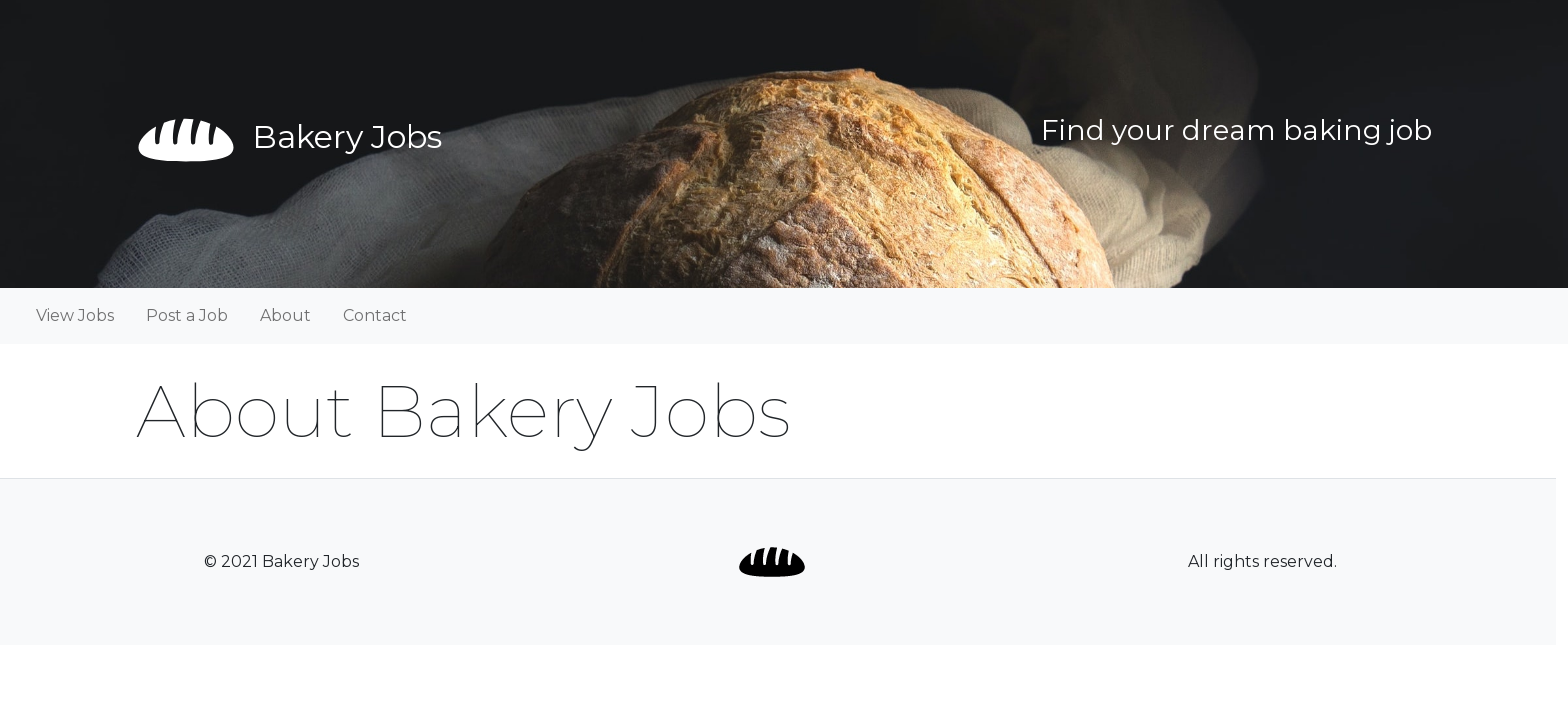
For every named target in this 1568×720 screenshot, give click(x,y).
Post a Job (187, 315)
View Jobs (75, 315)
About (285, 315)
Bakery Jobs (289, 136)
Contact (375, 315)
